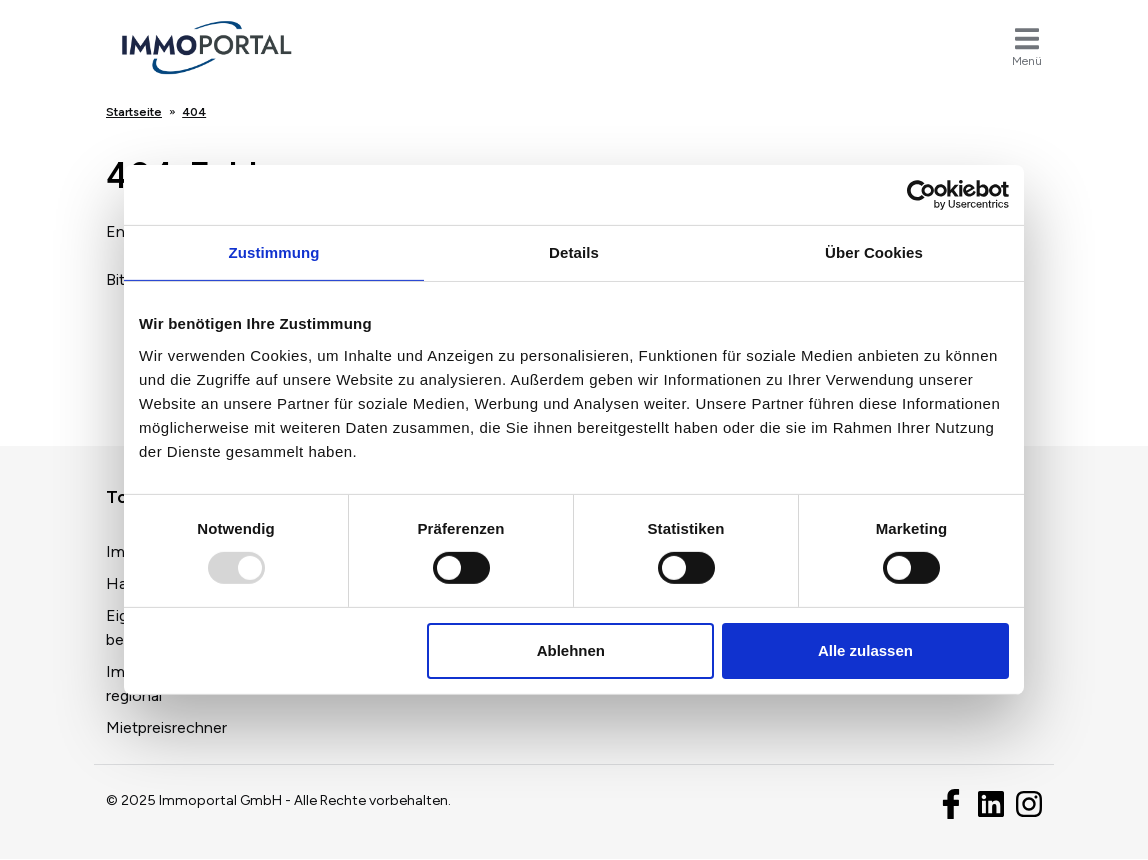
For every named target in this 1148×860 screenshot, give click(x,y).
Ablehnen (571, 650)
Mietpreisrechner (166, 727)
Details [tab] (574, 252)
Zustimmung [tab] (274, 252)
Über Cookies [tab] (874, 252)
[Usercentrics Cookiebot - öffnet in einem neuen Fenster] (921, 195)
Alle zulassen (865, 650)
